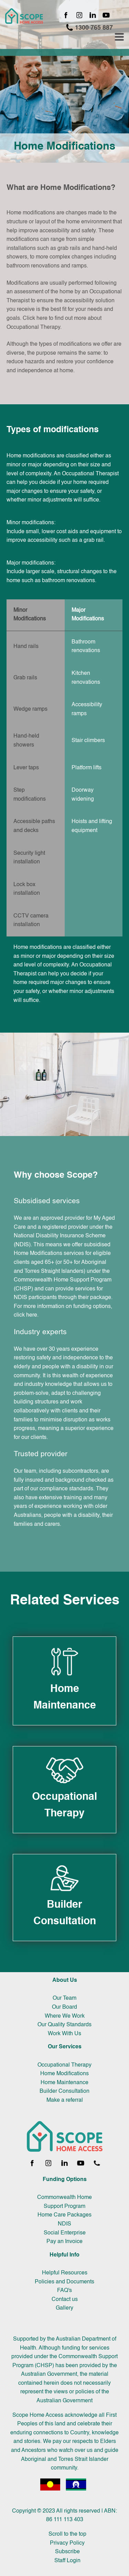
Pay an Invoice (64, 2241)
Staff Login (67, 2561)
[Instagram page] (79, 15)
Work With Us (64, 2034)
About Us (64, 1980)
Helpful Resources (64, 2273)
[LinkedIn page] (93, 15)
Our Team (64, 1998)
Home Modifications (64, 2074)
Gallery (64, 2308)
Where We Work (65, 2016)
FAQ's (64, 2290)
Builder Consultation (64, 2091)
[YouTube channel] (106, 15)
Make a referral (64, 2100)
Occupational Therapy (64, 2065)
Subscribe (67, 2552)
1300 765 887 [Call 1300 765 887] (89, 27)
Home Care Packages (64, 2215)
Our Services (65, 2047)
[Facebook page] (66, 15)
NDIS (64, 2224)
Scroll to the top (67, 2534)
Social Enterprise (65, 2233)
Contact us (65, 2299)
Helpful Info (64, 2255)
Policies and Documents (64, 2282)
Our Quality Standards (64, 2025)
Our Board (64, 2007)
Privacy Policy (67, 2543)
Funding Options (65, 2179)
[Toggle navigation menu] (119, 37)
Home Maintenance (64, 2083)
